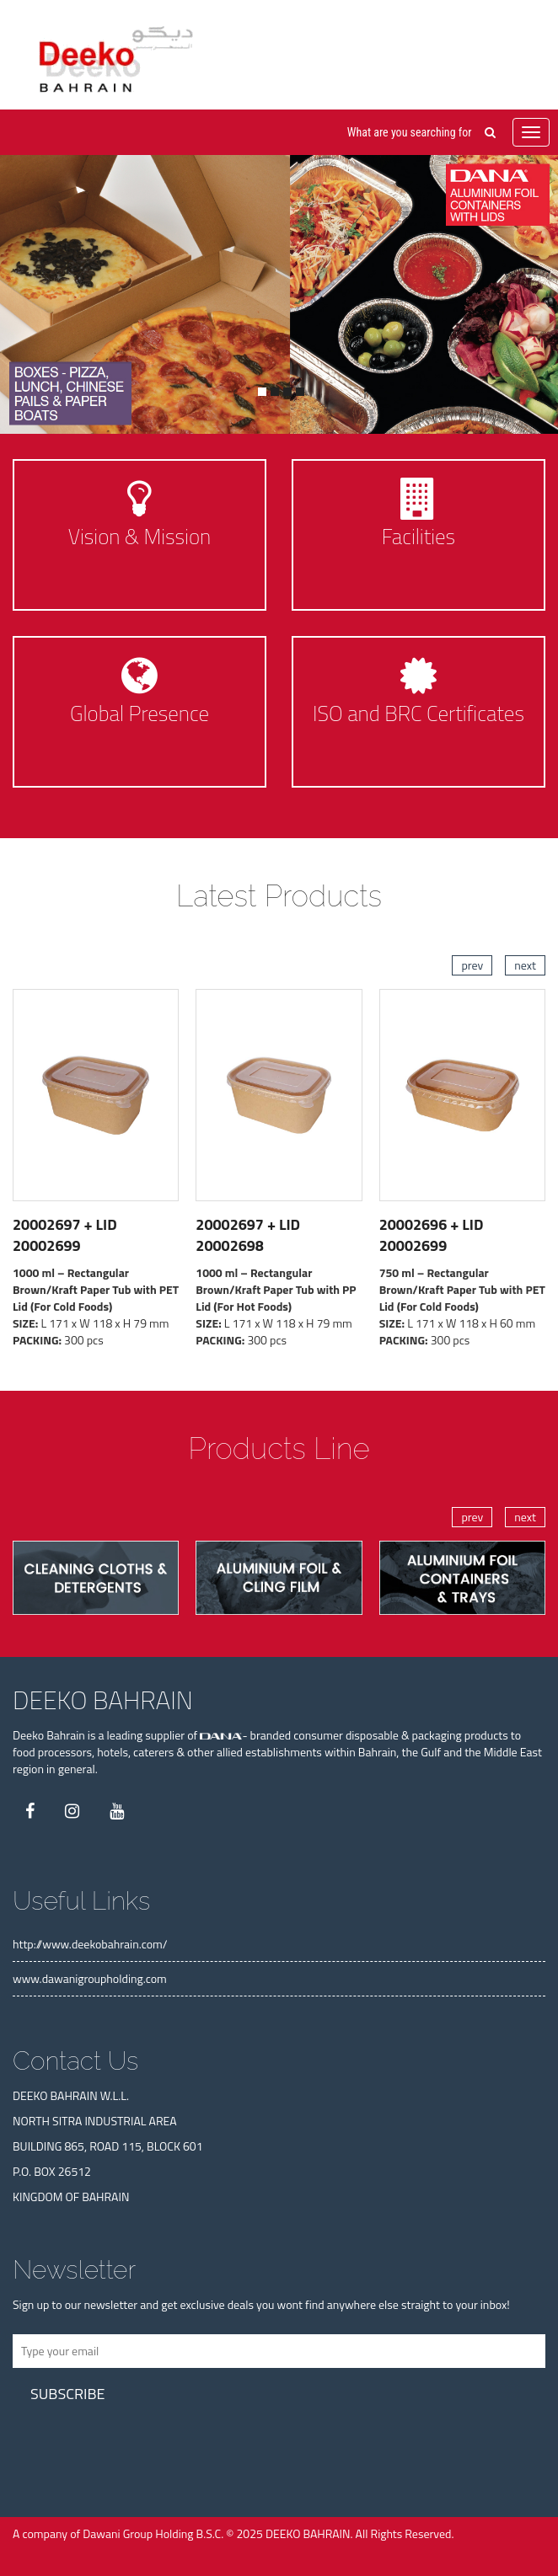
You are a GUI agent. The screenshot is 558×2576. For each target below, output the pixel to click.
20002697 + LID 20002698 (248, 1235)
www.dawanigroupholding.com (90, 1978)
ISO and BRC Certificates (418, 713)
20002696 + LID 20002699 (431, 1235)
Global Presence (139, 713)
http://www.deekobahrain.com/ (90, 1944)
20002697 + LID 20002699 (65, 1235)
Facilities (418, 537)
